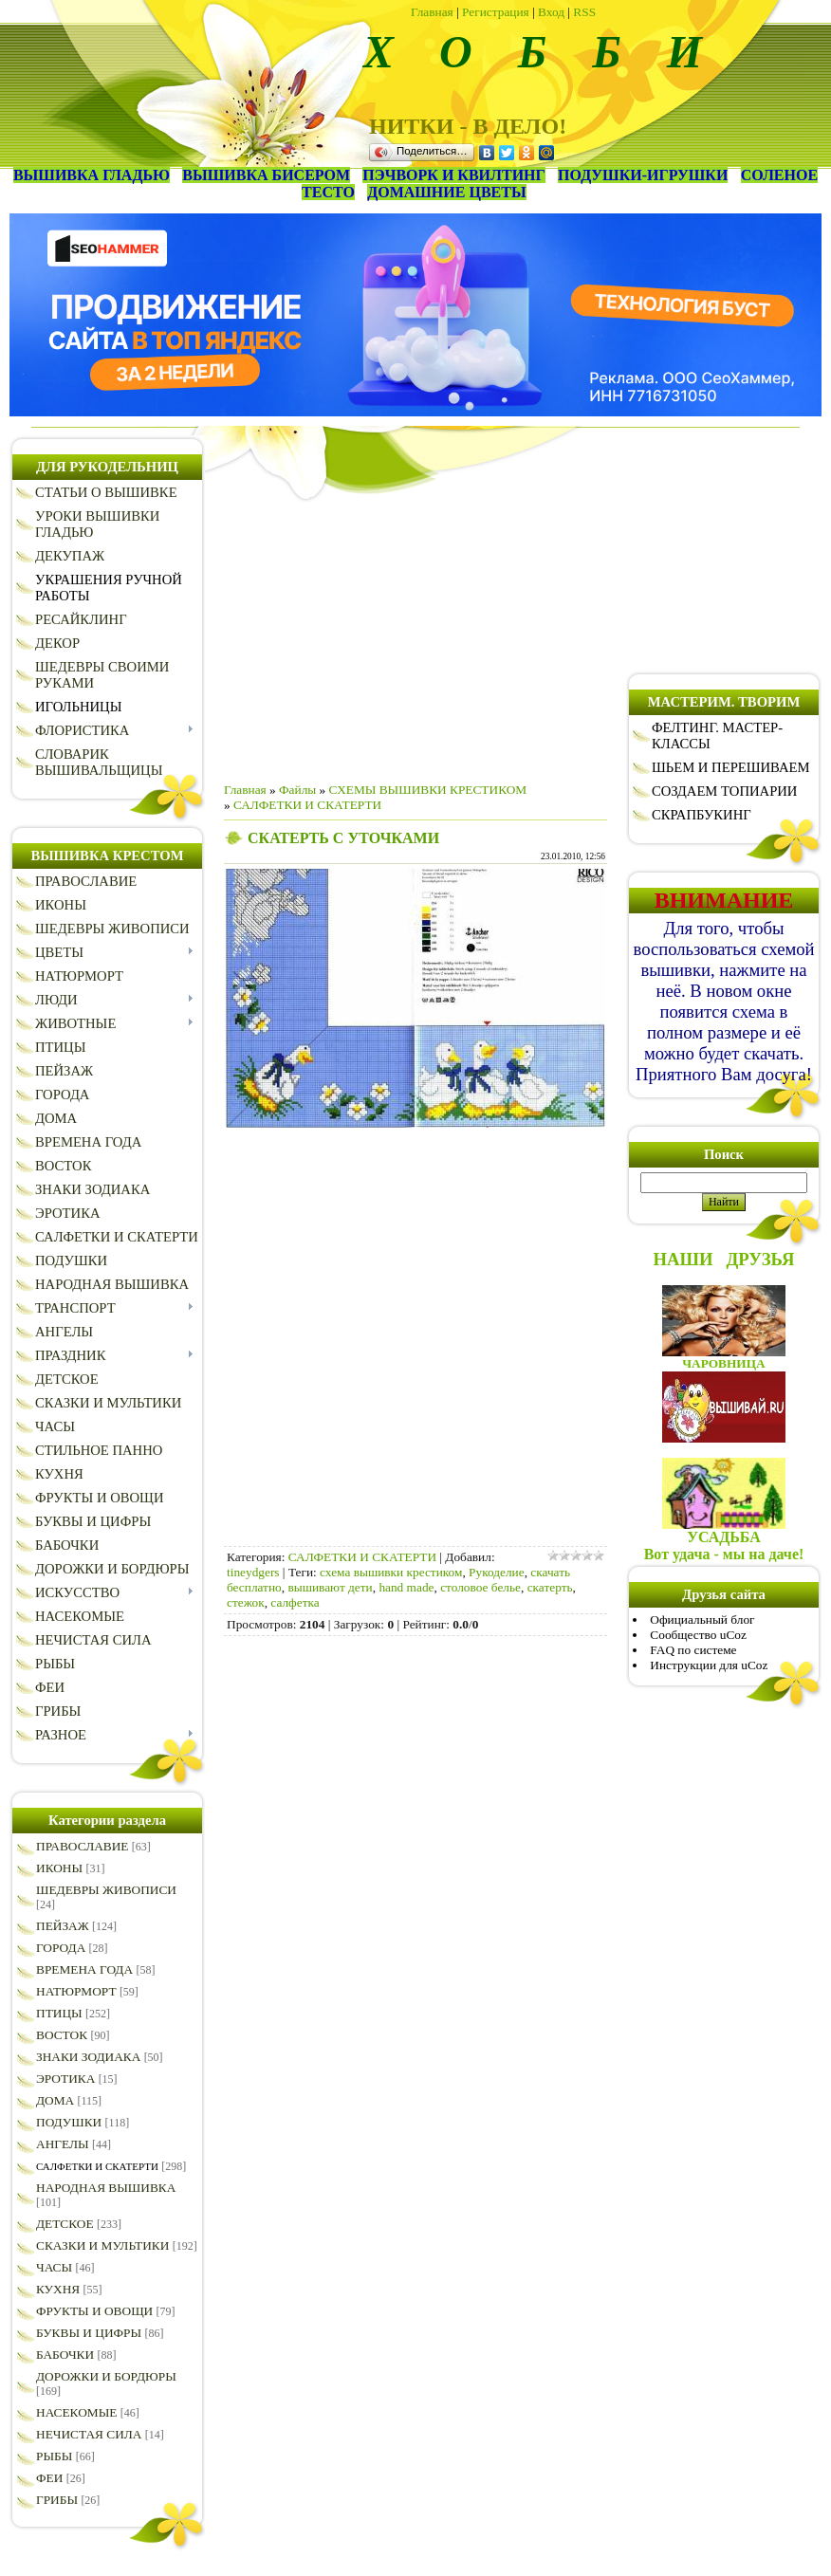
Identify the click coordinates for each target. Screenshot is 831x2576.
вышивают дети (329, 1587)
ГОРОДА (60, 1948)
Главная (432, 12)
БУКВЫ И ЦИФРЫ (88, 2333)
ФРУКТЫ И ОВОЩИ (94, 2311)
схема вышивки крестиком (391, 1572)
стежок (246, 1602)
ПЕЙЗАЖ (62, 1926)
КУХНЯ (58, 2289)
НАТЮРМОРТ (76, 1991)
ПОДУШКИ (69, 2122)
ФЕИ (49, 2478)
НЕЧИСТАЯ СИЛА (88, 2434)
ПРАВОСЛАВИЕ (82, 1846)
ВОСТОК (61, 2035)
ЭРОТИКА (65, 2078)
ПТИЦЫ (59, 2013)
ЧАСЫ (54, 2267)
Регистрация (495, 12)
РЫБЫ (54, 2456)
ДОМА (55, 2100)
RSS (584, 12)
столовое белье (480, 1587)
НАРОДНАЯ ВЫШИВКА (105, 2187)
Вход (551, 12)
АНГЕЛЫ (62, 2144)
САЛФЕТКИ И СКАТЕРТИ (97, 2166)
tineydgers (253, 1572)
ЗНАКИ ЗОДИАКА (88, 2057)
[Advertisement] (415, 634)
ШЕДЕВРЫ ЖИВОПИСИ (106, 1890)
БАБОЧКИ (65, 2354)
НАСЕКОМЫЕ (76, 2412)
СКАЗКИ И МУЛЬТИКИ (102, 2245)
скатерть (550, 1587)
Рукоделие (497, 1572)
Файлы (297, 789)
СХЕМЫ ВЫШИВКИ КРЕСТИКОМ (428, 789)
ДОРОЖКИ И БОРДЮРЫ (106, 2376)
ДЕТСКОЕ (65, 2224)
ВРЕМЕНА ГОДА (84, 1969)
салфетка (294, 1602)
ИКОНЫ (59, 1868)
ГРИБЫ (57, 2500)
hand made (406, 1587)
